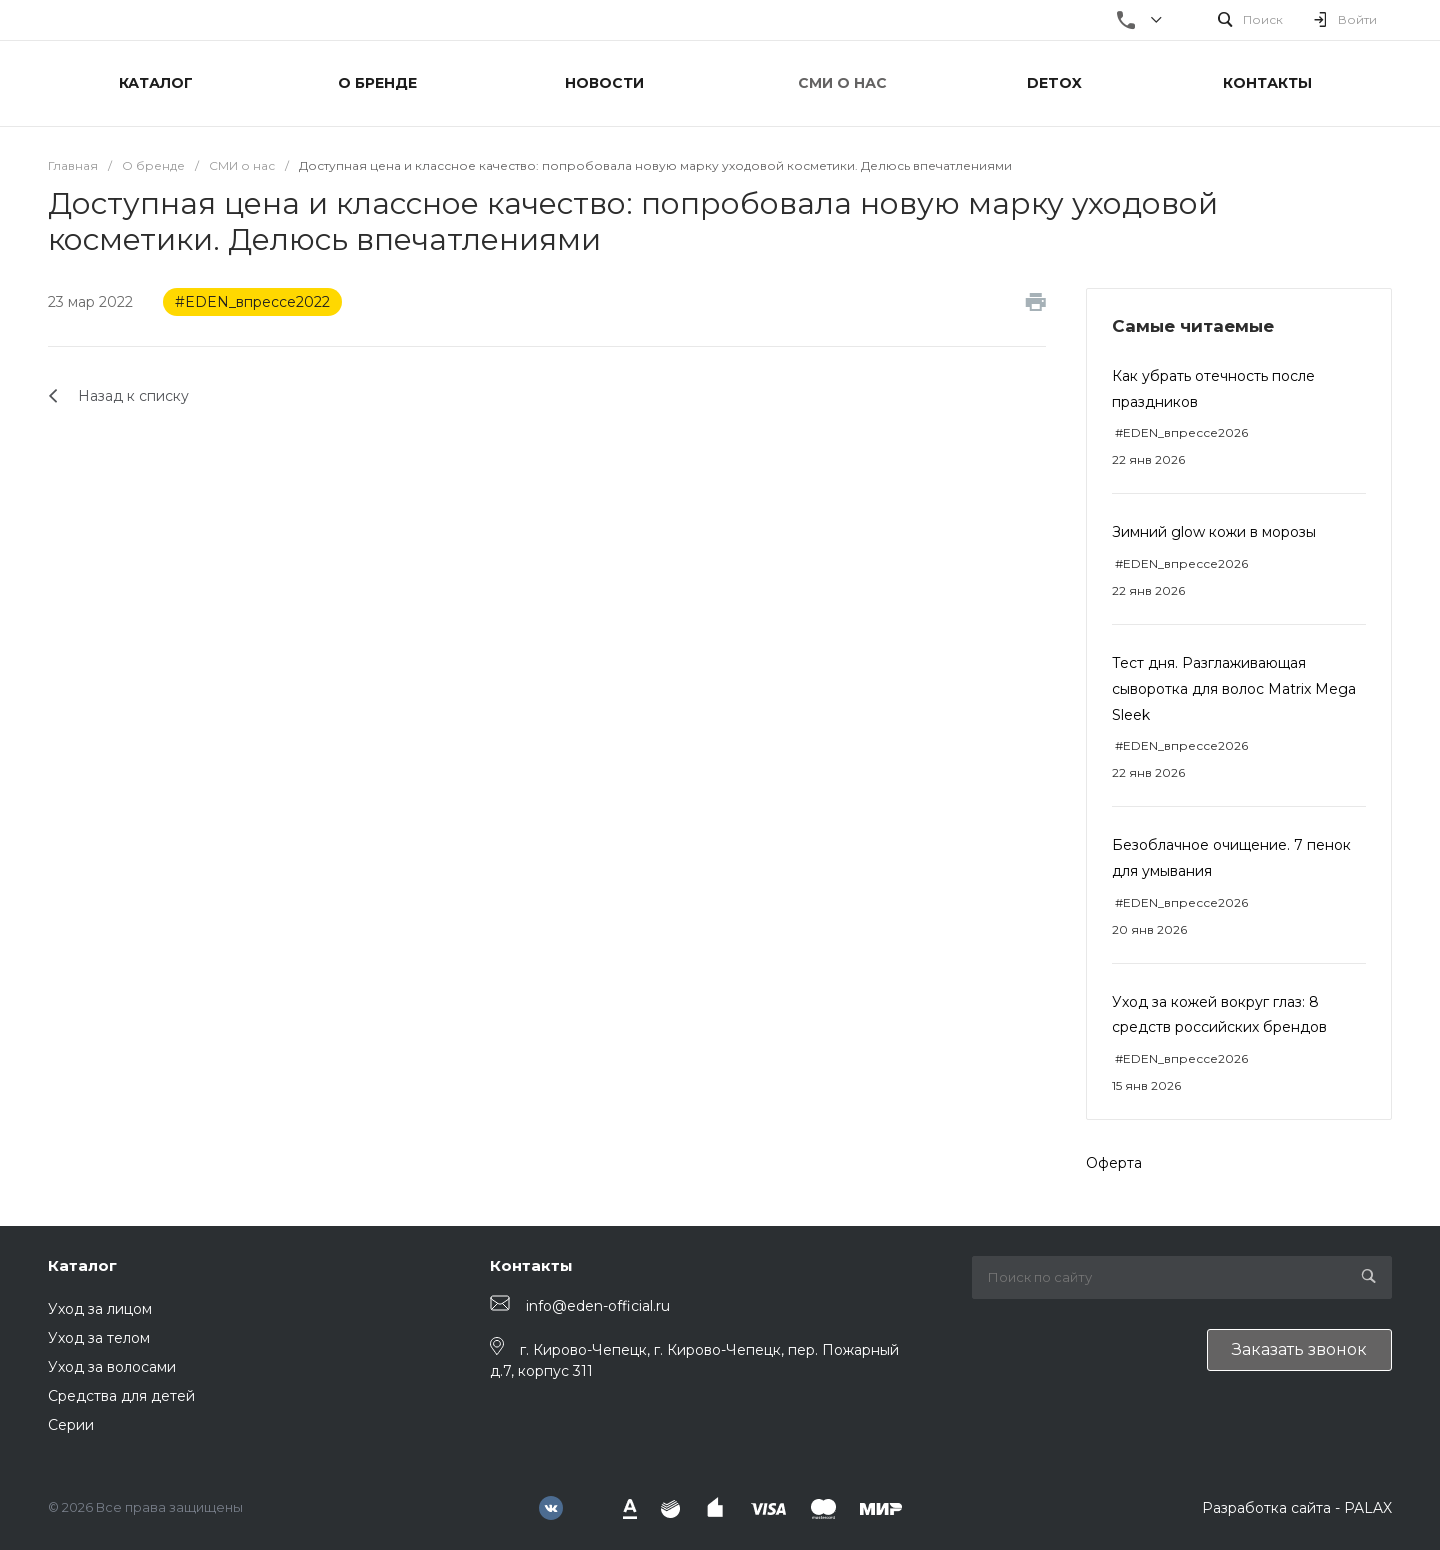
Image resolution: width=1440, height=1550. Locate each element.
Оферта (1114, 1163)
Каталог (82, 1265)
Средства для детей (121, 1396)
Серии (71, 1425)
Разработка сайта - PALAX (1297, 1508)
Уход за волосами (112, 1367)
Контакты (531, 1265)
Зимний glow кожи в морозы (1214, 532)
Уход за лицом (100, 1309)
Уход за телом (99, 1338)
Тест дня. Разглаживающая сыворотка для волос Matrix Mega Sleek (1234, 688)
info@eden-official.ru (598, 1306)
